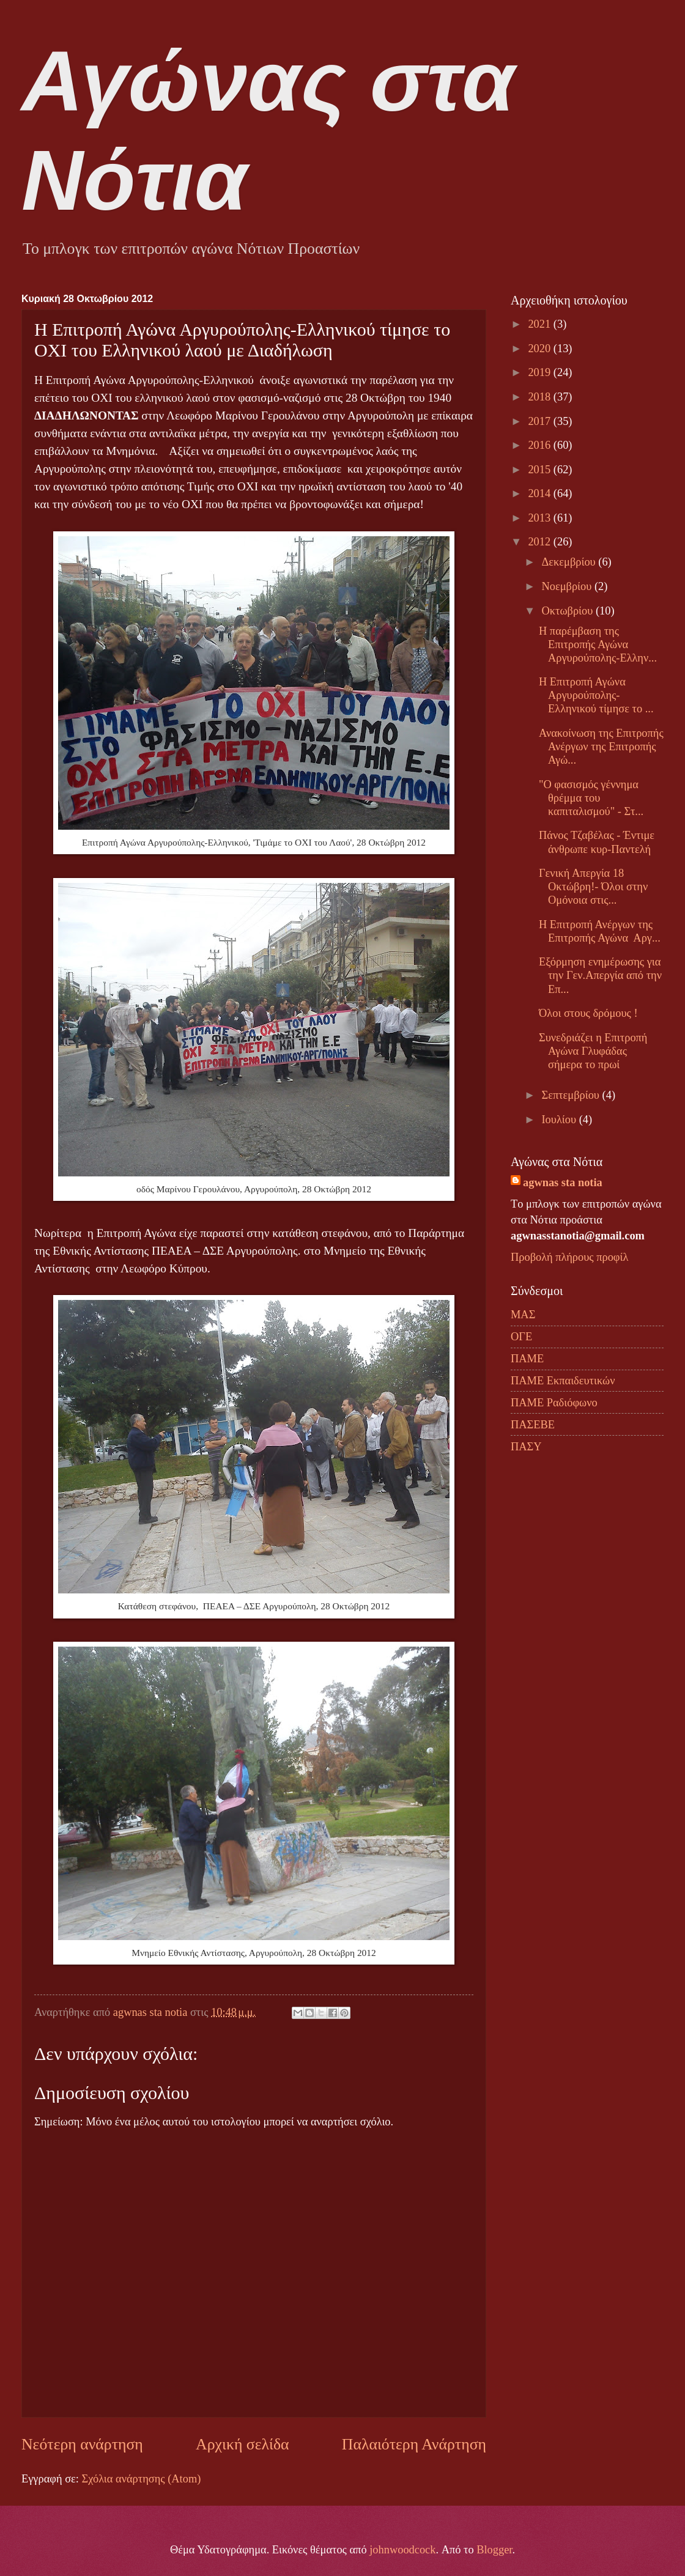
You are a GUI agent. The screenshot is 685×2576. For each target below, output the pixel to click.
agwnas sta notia (562, 1182)
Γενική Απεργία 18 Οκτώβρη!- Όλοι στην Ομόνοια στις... (593, 886)
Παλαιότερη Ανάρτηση (414, 2444)
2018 (540, 397)
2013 (540, 518)
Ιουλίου (560, 1119)
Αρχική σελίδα (242, 2444)
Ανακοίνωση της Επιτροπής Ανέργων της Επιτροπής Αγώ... (601, 746)
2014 (540, 493)
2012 (540, 542)
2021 (540, 324)
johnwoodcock (402, 2550)
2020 (540, 348)
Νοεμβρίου (568, 586)
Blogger (494, 2550)
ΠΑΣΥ (526, 1447)
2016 (540, 445)
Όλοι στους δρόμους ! (588, 1013)
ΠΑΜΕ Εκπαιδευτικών (563, 1381)
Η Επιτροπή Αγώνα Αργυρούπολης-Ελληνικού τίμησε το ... (596, 695)
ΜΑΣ (523, 1314)
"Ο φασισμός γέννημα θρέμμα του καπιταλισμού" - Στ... (591, 797)
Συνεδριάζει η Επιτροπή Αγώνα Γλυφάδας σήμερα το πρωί (593, 1051)
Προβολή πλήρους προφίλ (569, 1257)
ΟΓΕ (521, 1336)
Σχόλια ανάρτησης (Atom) (141, 2479)
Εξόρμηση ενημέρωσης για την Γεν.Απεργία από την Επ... (600, 975)
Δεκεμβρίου (570, 562)
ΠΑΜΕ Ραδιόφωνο (554, 1403)
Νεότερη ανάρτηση (82, 2444)
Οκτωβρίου (569, 611)
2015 (540, 469)
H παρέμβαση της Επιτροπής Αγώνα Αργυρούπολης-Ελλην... (598, 644)
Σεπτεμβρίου (572, 1095)
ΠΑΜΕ (527, 1359)
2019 (540, 372)
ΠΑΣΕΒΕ (533, 1425)
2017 (540, 421)
